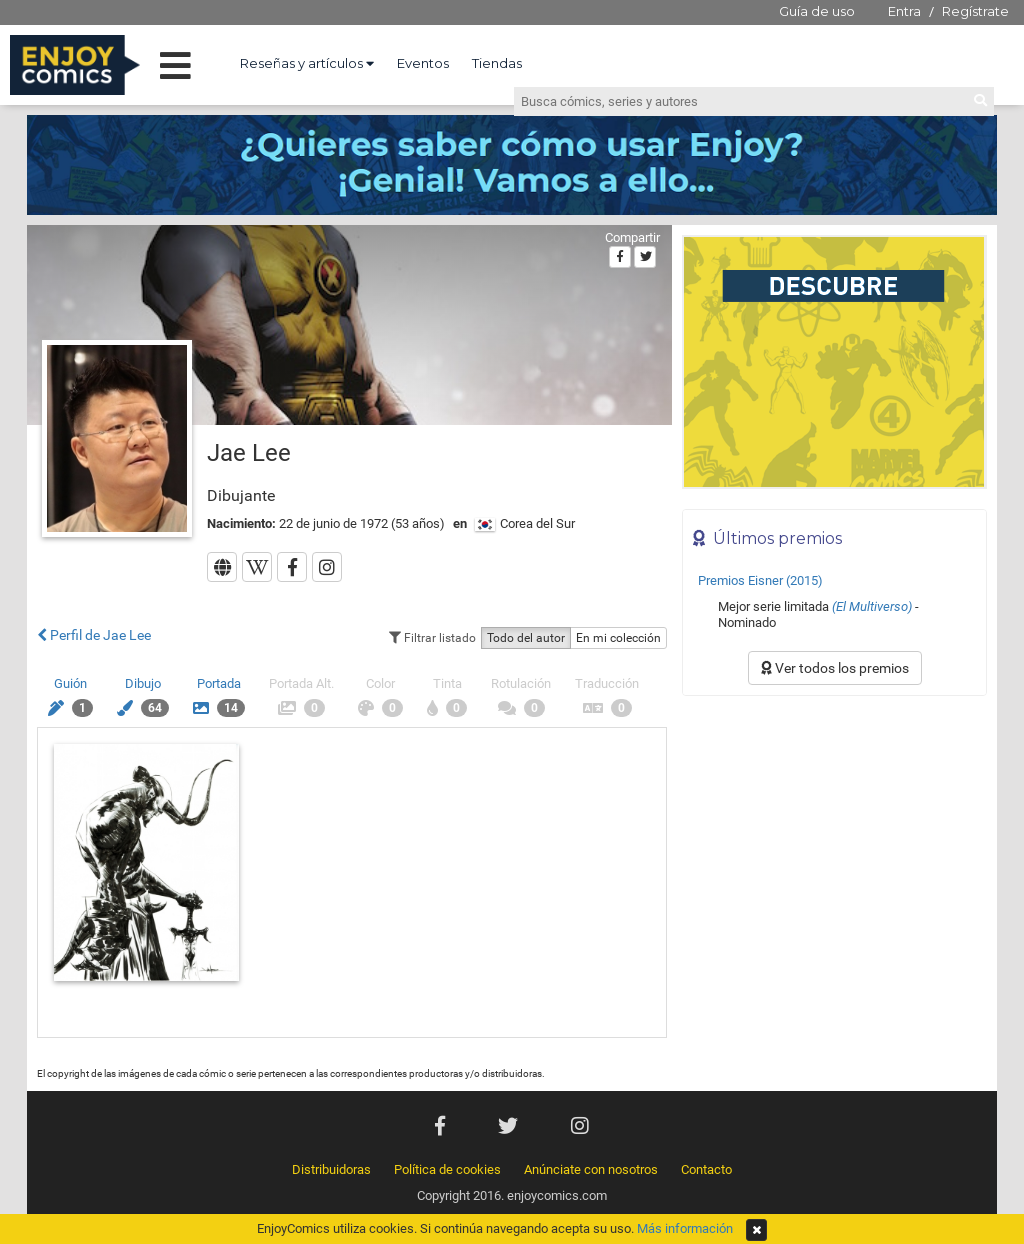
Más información (685, 1228)
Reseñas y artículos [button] (307, 63)
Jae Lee (249, 453)
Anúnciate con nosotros (591, 1169)
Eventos (423, 63)
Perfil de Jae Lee (94, 635)
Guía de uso (817, 11)
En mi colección (618, 638)
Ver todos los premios (835, 668)
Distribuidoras (331, 1169)
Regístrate (975, 11)
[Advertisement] (834, 841)
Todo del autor (526, 638)
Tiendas (497, 63)
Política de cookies (447, 1169)
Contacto (706, 1169)
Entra (904, 11)
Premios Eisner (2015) (760, 580)
